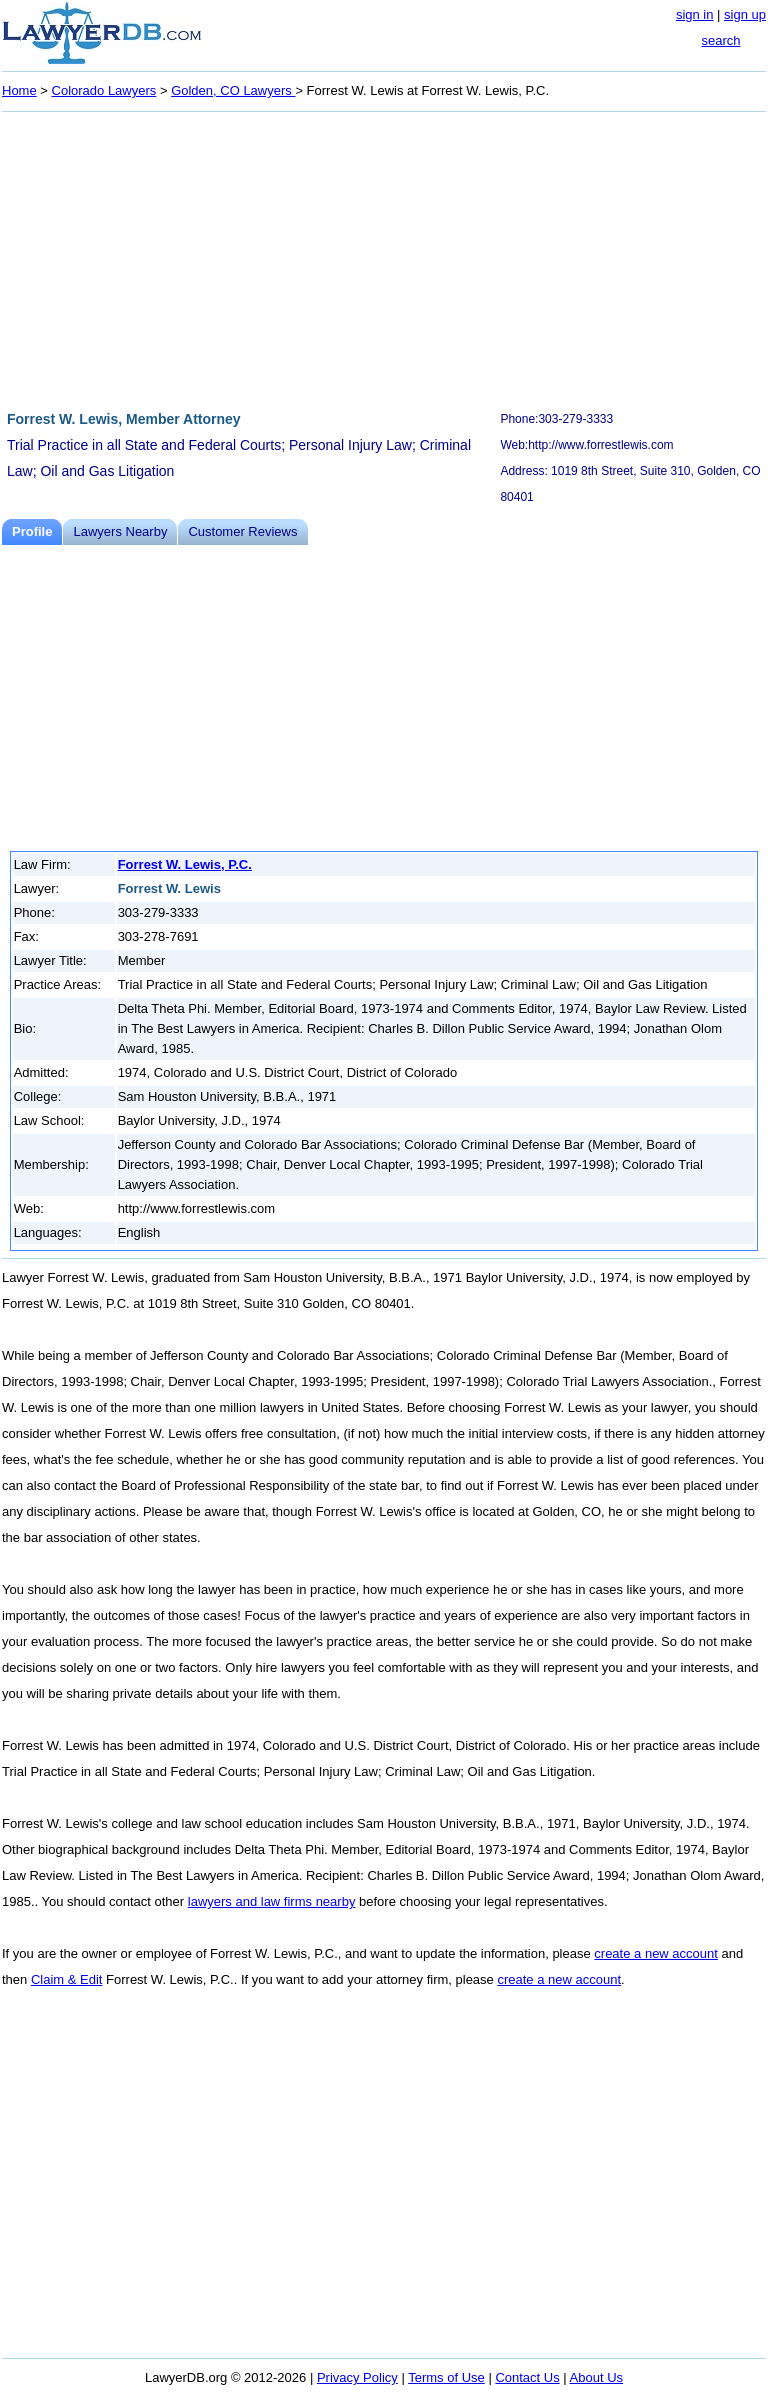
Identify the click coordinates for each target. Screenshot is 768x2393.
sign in (695, 14)
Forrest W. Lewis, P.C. (185, 864)
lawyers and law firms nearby (272, 1901)
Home (19, 90)
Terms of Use (446, 2377)
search (720, 40)
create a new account (656, 1953)
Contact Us (527, 2377)
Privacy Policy (357, 2377)
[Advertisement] (384, 258)
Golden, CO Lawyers (233, 90)
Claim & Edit (67, 1979)
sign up (745, 14)
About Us (596, 2377)
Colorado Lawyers (104, 90)
